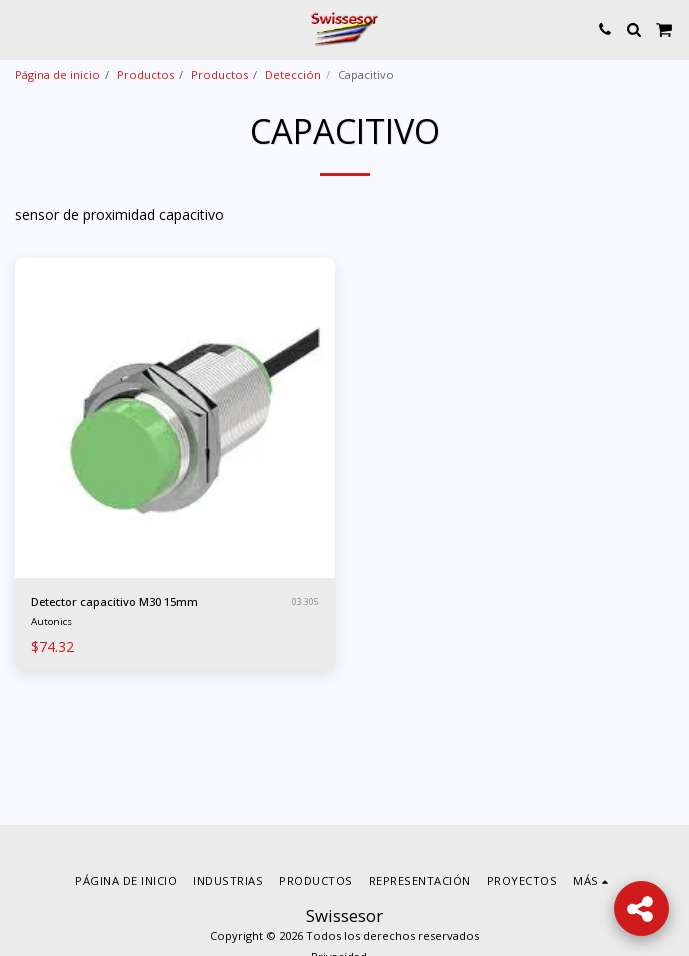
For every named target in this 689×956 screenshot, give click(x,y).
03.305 (305, 601)
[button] (22, 28)
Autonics (51, 621)
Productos (145, 74)
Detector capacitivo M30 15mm (114, 601)
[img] (175, 418)
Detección (293, 74)
